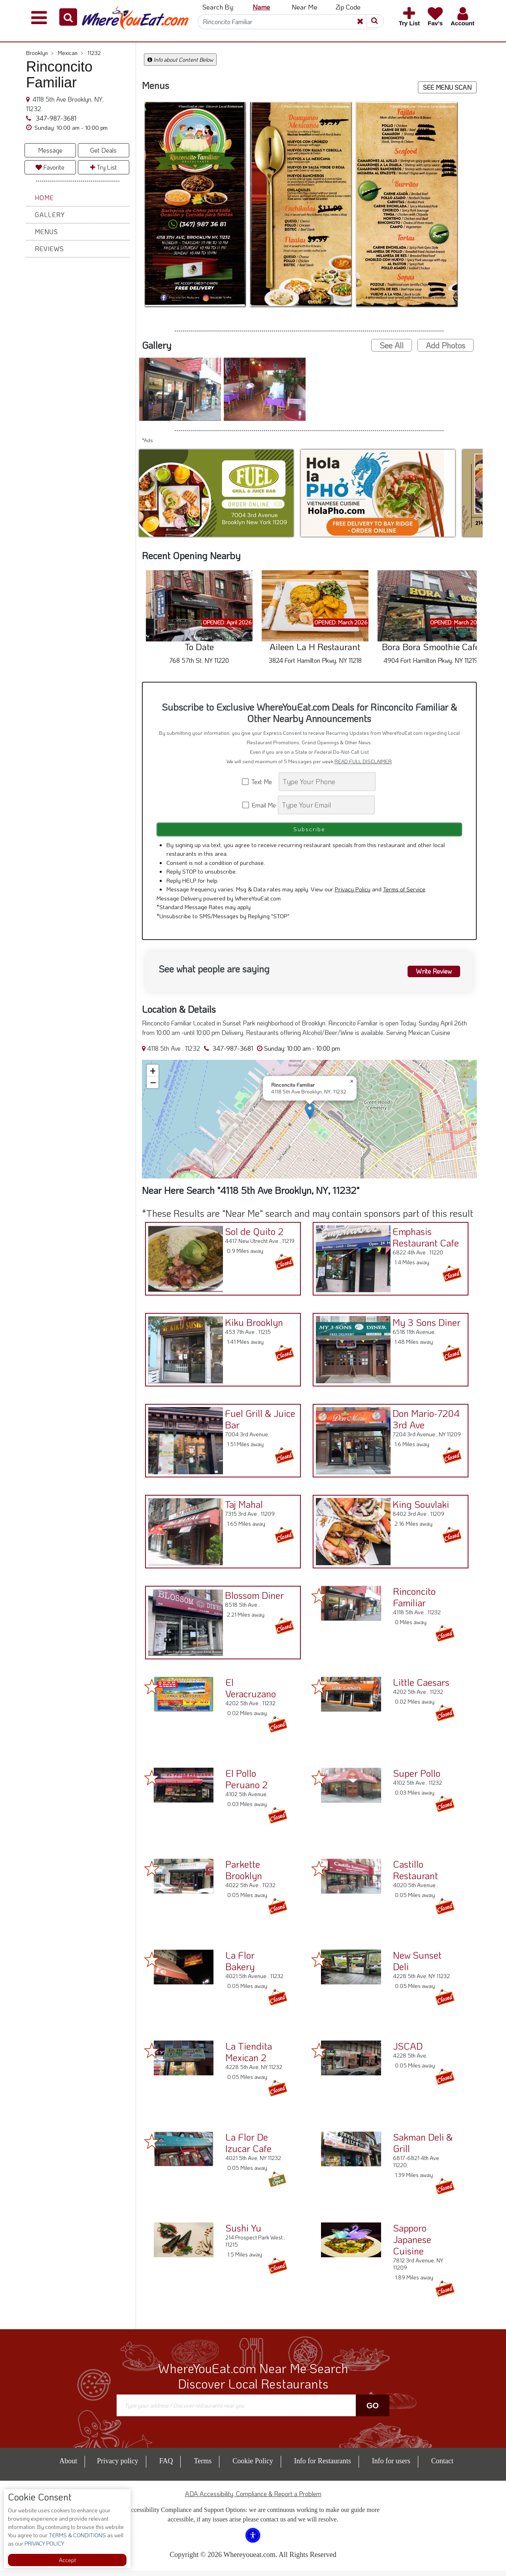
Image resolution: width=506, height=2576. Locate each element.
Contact (442, 2466)
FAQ (166, 2466)
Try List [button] (103, 167)
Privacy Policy (352, 894)
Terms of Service (404, 894)
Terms (202, 2466)
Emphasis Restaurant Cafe (422, 1240)
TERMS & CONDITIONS (76, 2535)
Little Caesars (421, 1687)
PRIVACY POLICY (43, 2543)
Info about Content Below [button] (180, 59)
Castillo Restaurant (415, 1875)
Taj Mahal (240, 1507)
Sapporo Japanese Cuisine (412, 2244)
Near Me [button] (304, 6)
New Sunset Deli (417, 1966)
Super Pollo (416, 1778)
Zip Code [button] (348, 6)
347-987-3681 (55, 118)
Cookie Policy (252, 2466)
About (68, 2466)
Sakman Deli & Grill (423, 2148)
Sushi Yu (243, 2233)
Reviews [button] (49, 248)
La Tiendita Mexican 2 (248, 2057)
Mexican (70, 53)
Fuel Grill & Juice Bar (256, 1422)
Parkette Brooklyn (243, 1875)
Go (372, 2410)
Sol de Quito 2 (250, 1234)
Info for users (391, 2466)
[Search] (288, 21)
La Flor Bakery (240, 1966)
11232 (94, 53)
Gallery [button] (50, 214)
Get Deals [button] (103, 150)
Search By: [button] (218, 6)
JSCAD (408, 2051)
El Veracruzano (250, 1693)
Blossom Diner (250, 1598)
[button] (68, 17)
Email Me (259, 805)
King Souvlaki (417, 1507)
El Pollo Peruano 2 (246, 1784)
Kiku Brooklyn (250, 1325)
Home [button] (44, 197)
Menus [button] (46, 231)
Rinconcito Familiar (414, 1602)
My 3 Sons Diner (423, 1325)
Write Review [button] (430, 975)
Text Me (260, 781)
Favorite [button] (50, 167)
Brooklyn (40, 53)
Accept (67, 2560)
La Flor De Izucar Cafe (248, 2148)
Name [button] (261, 6)
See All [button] (392, 345)
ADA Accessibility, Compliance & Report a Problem (253, 2499)
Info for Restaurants (322, 2466)
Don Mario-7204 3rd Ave (422, 1422)
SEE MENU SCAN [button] (447, 87)
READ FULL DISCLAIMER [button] (363, 761)
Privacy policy (117, 2466)
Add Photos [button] (445, 345)
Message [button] (50, 150)
